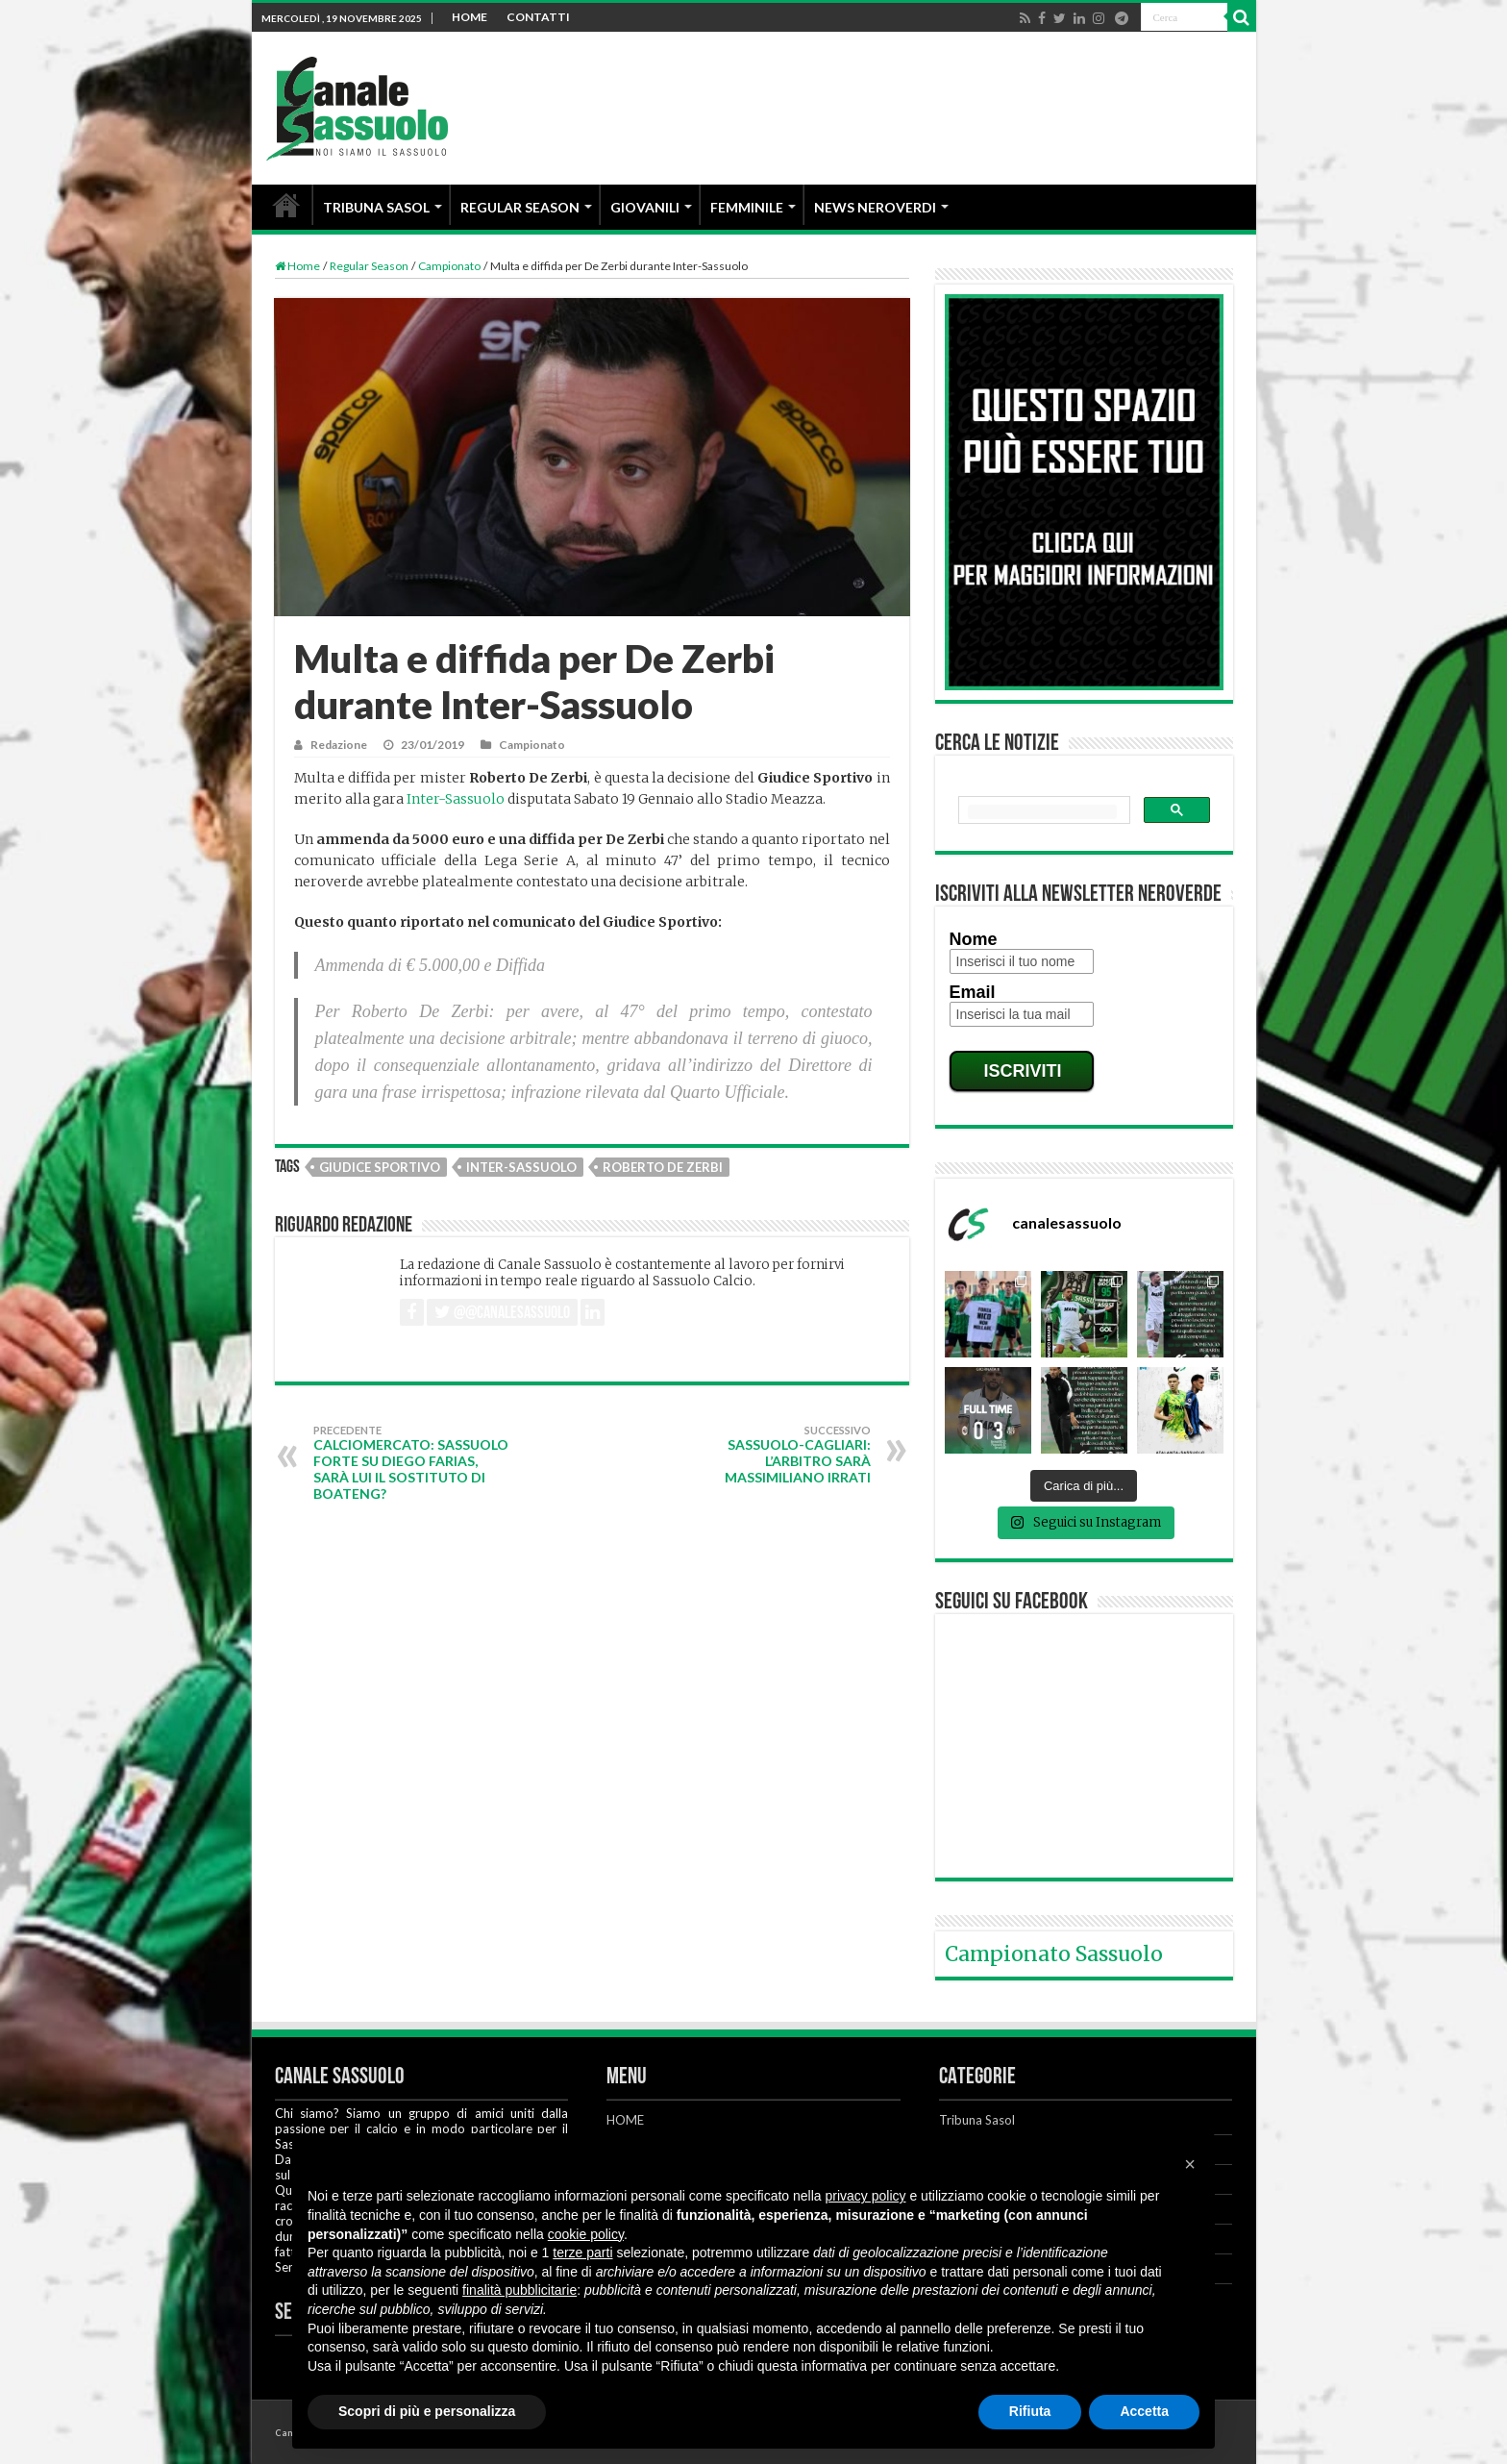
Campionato (449, 266)
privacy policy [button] (866, 2195)
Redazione (338, 744)
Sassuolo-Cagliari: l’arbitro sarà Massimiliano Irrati (772, 1454)
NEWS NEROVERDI (875, 207)
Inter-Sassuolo (456, 799)
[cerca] (1042, 812)
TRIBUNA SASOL (376, 207)
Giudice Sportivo (379, 1167)
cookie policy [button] (586, 2234)
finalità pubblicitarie (519, 2290)
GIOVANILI (644, 207)
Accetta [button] (1144, 2411)
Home (297, 266)
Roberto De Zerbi (663, 1167)
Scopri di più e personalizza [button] (426, 2411)
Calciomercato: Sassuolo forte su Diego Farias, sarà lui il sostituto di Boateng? (411, 1463)
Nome (974, 939)
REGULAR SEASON (520, 207)
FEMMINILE (746, 207)
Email (973, 992)
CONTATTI (538, 17)
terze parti (582, 2252)
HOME (469, 17)
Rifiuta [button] (1030, 2411)
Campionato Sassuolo (1054, 1954)
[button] (1189, 2164)
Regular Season (369, 266)
